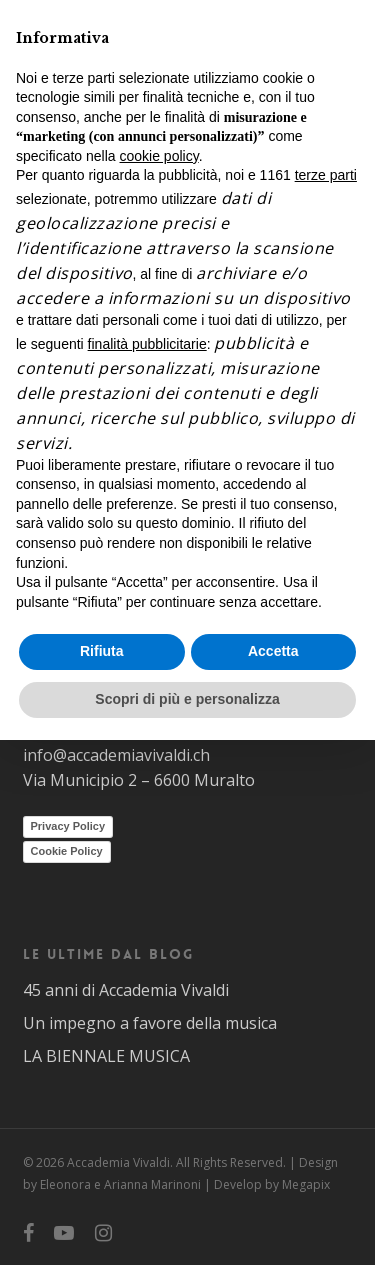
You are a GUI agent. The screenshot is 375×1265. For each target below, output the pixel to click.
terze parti (326, 175)
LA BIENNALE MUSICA (106, 1056)
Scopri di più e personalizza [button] (187, 699)
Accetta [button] (273, 651)
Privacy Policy (68, 826)
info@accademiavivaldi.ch (116, 755)
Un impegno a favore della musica (150, 1023)
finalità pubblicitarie (147, 344)
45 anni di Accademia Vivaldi (126, 990)
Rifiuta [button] (102, 651)
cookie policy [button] (159, 156)
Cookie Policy (67, 851)
